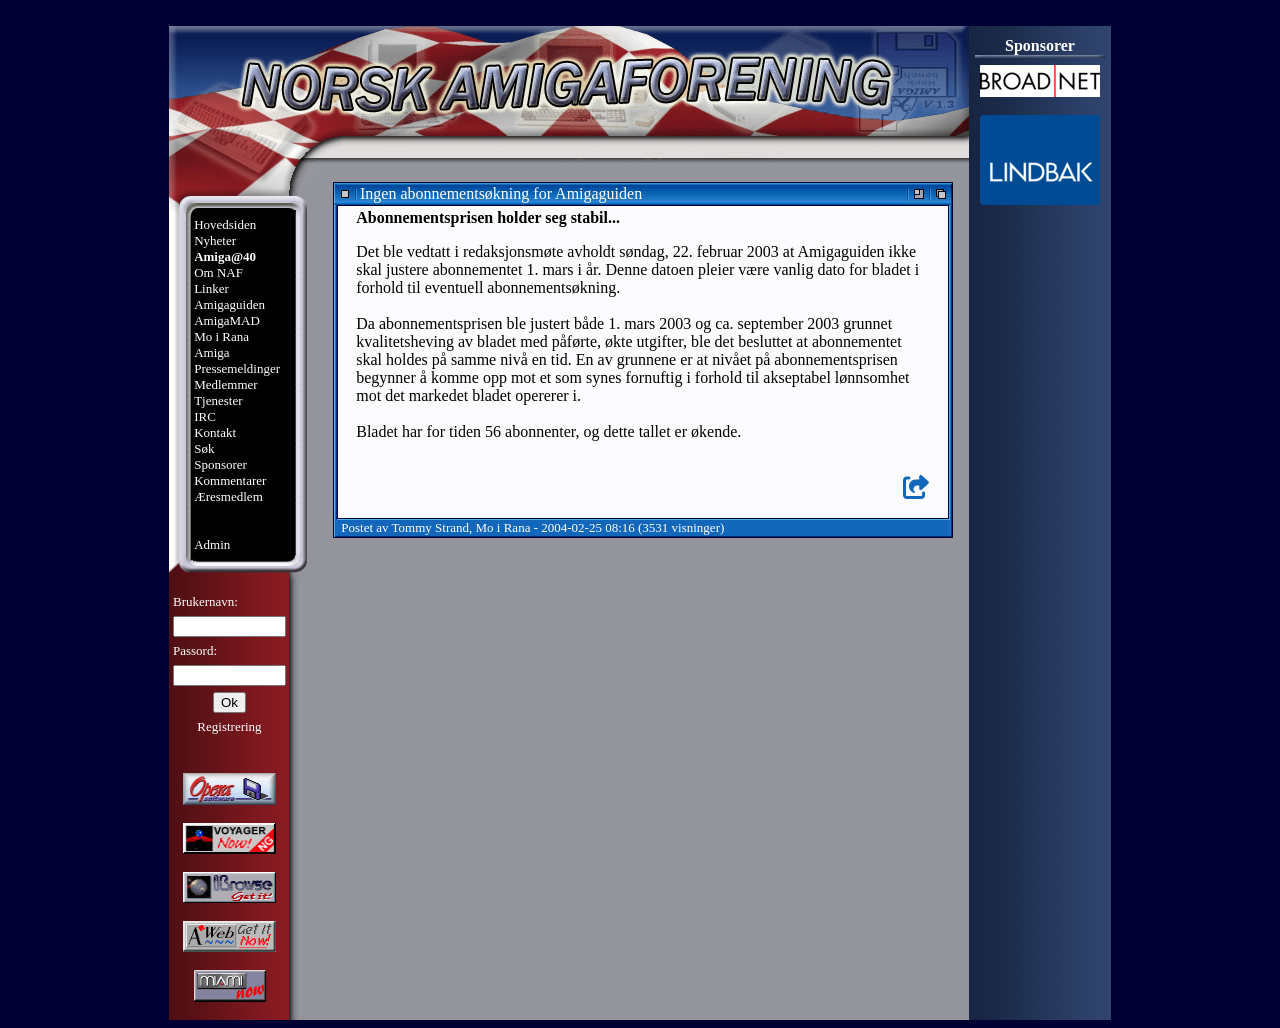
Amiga (211, 352)
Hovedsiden (225, 224)
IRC (205, 416)
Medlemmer (226, 384)
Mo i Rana (221, 336)
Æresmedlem (228, 496)
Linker (211, 288)
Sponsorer (220, 464)
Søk (204, 448)
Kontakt (215, 432)
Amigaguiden (229, 304)
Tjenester (218, 400)
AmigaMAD (227, 320)
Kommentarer (230, 480)
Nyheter (215, 240)
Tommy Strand (430, 527)
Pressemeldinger (237, 368)
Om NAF (218, 272)
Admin (212, 544)
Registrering (229, 726)
